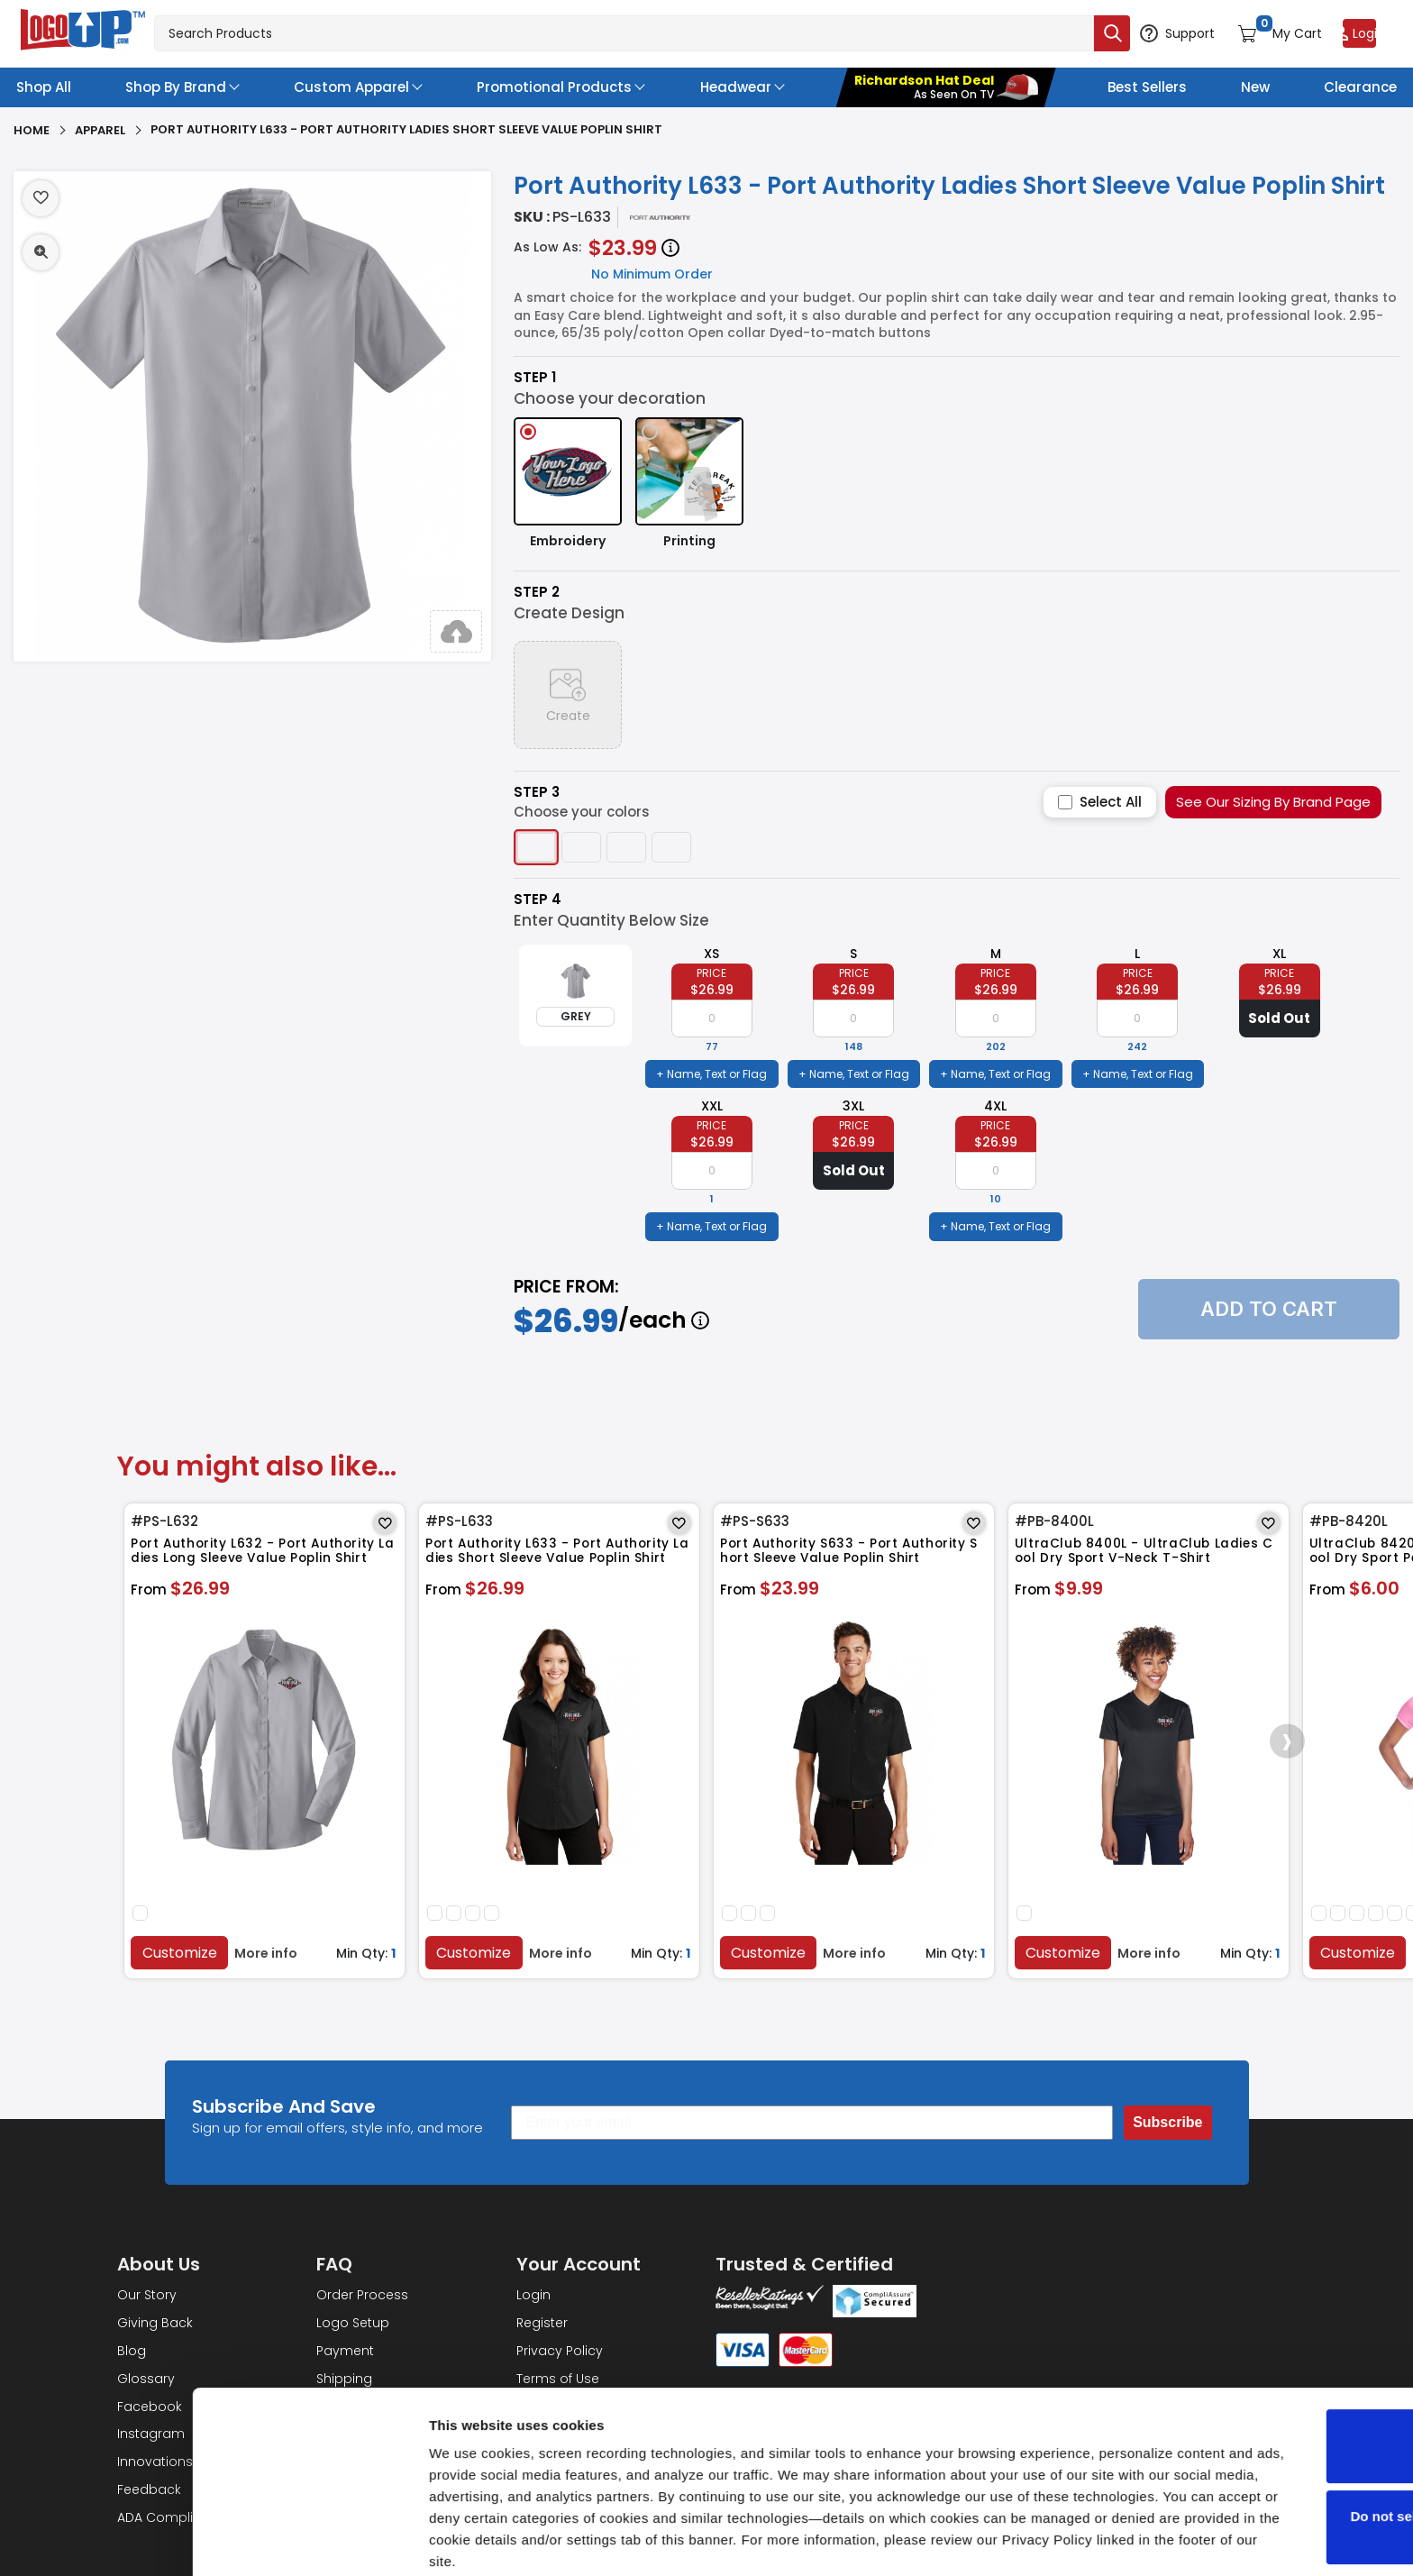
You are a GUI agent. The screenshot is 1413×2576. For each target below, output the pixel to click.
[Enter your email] (812, 2120)
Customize (182, 1950)
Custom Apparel (351, 87)
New (1255, 87)
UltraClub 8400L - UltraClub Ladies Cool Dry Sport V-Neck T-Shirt (1147, 1555)
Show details (278, 2540)
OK (1263, 2375)
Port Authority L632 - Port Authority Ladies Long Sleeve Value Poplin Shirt (264, 1555)
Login (533, 2292)
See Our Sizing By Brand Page (1273, 801)
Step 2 (537, 592)
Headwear (735, 87)
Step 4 (537, 899)
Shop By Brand (175, 87)
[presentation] (1275, 1740)
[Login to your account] (1360, 33)
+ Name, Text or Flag (711, 1074)
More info (268, 1950)
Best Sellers (1147, 87)
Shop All (43, 87)
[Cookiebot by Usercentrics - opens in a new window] (117, 2540)
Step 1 (535, 378)
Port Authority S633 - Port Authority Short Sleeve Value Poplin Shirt (849, 1555)
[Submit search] (1069, 33)
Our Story (147, 2292)
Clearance (1360, 87)
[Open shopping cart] (1258, 33)
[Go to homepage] (84, 32)
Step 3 (537, 792)
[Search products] (602, 33)
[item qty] (711, 1018)
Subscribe (1167, 2119)
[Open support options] (1145, 33)
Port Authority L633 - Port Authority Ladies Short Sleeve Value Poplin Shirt (558, 1555)
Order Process (362, 2292)
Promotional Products (554, 87)
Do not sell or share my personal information (1263, 2455)
